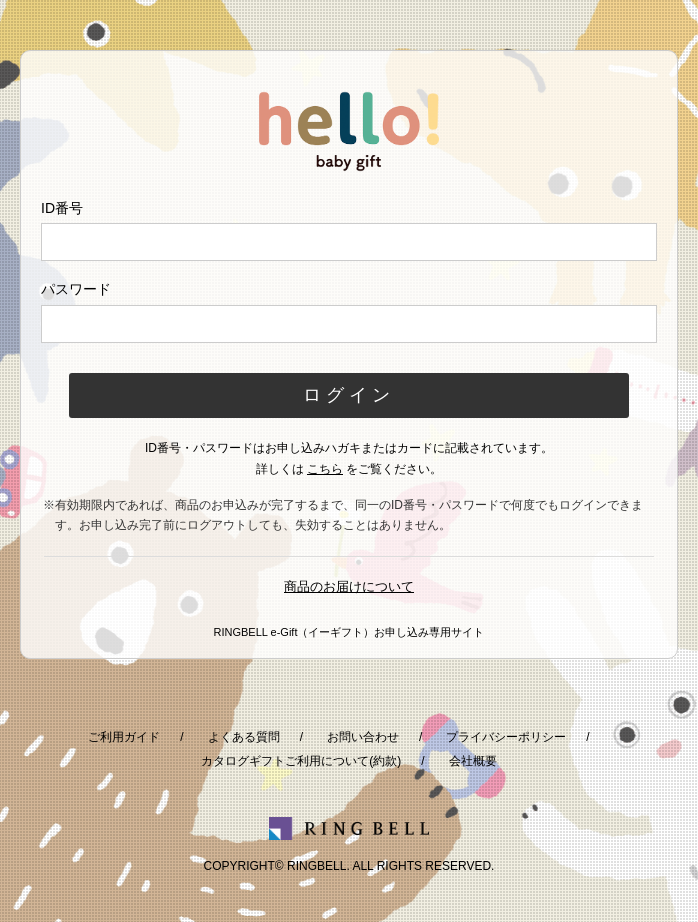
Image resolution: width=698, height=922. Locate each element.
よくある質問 (244, 737)
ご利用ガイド (124, 737)
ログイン (349, 395)
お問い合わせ (363, 737)
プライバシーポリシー (506, 737)
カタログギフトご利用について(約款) (301, 761)
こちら (325, 469)
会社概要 (473, 761)
